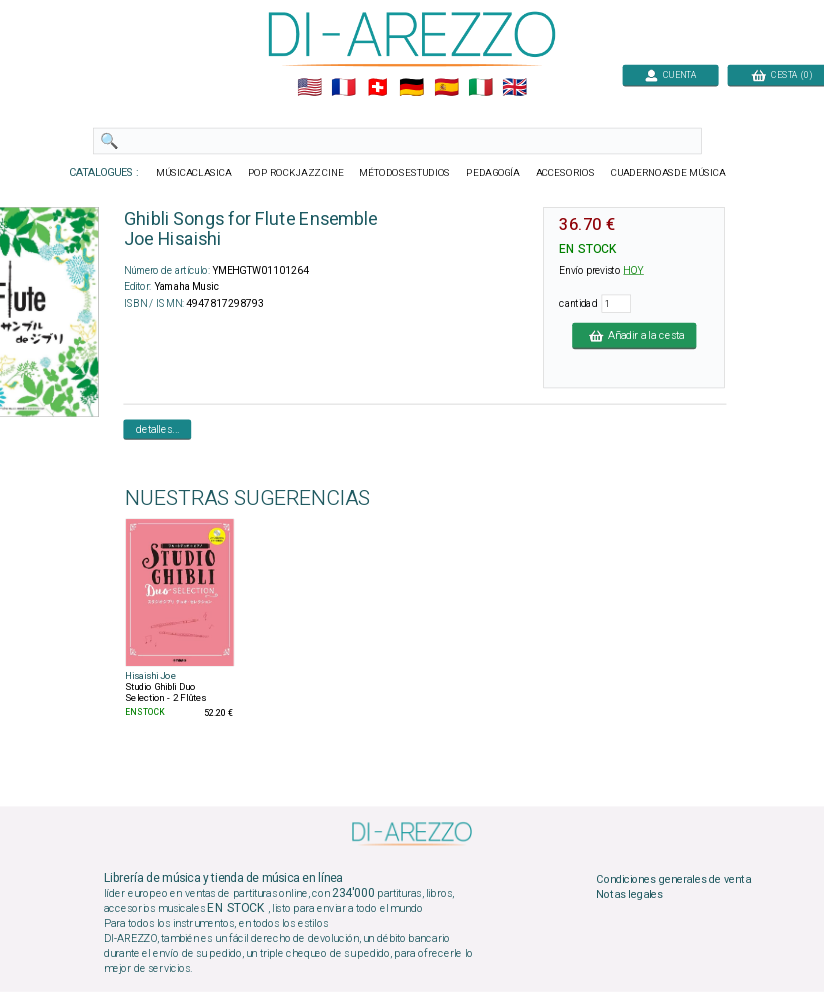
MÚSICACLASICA (194, 173)
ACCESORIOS (565, 173)
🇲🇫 (343, 88)
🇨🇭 (377, 88)
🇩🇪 (411, 88)
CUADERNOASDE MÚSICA (668, 173)
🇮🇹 (480, 88)
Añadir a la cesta (634, 335)
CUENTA (670, 74)
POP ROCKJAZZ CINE (296, 173)
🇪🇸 (446, 88)
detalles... (158, 429)
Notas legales (629, 895)
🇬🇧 (514, 88)
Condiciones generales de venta (673, 879)
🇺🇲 (309, 88)
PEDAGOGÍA (493, 173)
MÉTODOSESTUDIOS (404, 173)
